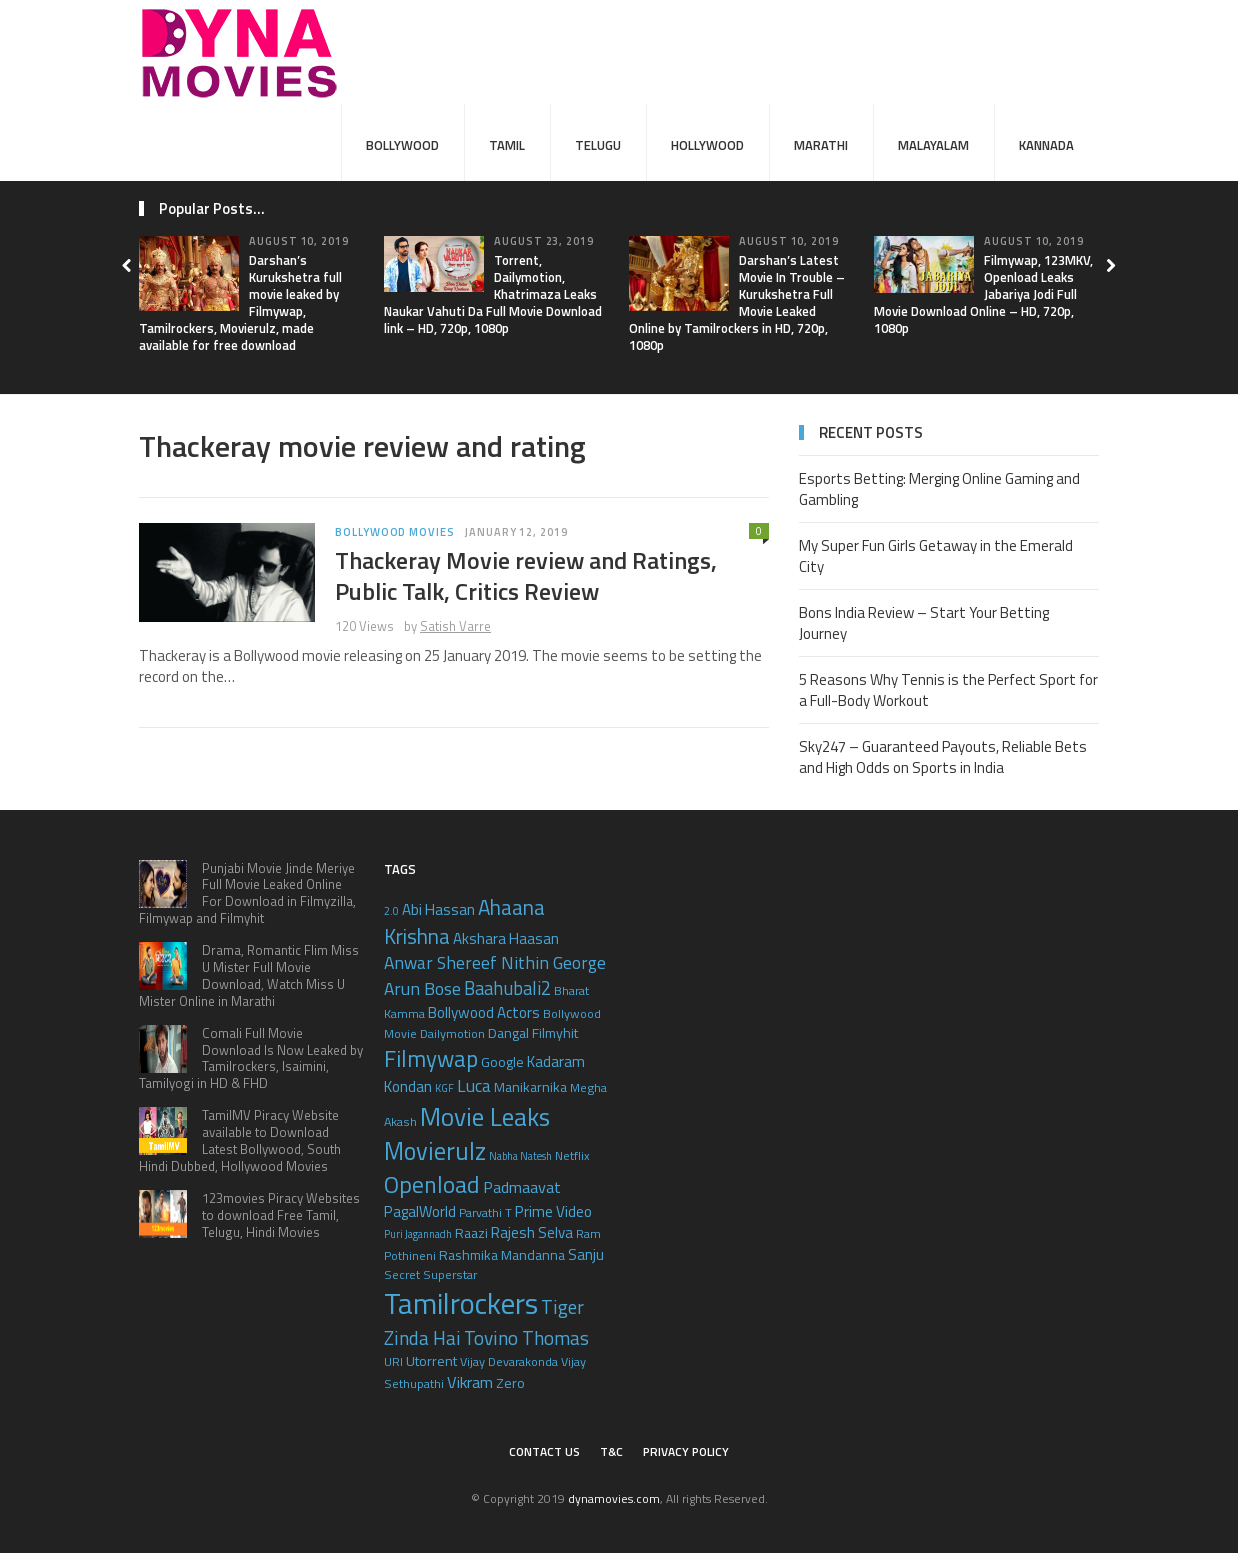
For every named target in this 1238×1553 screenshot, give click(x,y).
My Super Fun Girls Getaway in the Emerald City (936, 556)
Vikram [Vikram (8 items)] (470, 1381)
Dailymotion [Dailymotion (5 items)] (452, 1033)
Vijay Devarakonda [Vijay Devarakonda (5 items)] (509, 1361)
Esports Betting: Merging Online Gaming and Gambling (939, 489)
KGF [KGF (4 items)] (444, 1088)
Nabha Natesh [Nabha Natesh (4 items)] (520, 1156)
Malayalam (933, 145)
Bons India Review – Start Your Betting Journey (924, 623)
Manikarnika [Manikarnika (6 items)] (530, 1086)
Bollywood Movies (395, 532)
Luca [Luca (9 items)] (474, 1085)
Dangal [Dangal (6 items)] (508, 1032)
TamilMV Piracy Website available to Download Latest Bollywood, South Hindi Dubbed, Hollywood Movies (240, 1140)
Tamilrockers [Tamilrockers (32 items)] (461, 1303)
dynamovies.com (614, 1498)
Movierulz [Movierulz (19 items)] (435, 1150)
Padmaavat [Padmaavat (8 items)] (522, 1186)
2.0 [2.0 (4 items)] (391, 911)
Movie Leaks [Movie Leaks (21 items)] (485, 1116)
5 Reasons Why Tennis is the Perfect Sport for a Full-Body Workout (948, 690)
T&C (611, 1451)
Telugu (598, 145)
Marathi (821, 145)
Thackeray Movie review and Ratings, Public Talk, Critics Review (526, 575)
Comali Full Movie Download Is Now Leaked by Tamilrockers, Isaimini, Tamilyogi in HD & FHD (251, 1058)
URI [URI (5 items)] (393, 1361)
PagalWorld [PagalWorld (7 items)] (420, 1211)
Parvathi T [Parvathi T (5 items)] (485, 1212)
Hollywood (707, 145)
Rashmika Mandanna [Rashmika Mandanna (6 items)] (502, 1254)
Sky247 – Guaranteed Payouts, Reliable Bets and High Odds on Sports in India (943, 757)
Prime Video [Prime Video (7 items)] (553, 1211)
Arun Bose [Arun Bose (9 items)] (422, 988)
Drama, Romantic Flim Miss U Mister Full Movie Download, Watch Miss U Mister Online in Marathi (249, 975)
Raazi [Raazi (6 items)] (471, 1232)
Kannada (1046, 145)
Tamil (507, 145)
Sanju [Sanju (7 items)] (586, 1254)
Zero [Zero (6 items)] (510, 1382)
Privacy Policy (686, 1451)
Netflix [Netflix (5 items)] (572, 1155)
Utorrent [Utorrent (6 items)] (431, 1360)
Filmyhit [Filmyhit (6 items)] (555, 1032)
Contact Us (544, 1451)
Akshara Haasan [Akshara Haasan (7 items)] (506, 938)
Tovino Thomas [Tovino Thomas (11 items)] (526, 1337)
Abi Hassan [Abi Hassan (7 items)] (438, 909)
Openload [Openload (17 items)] (432, 1184)
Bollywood (402, 145)
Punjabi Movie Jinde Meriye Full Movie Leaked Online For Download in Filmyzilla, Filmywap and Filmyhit (247, 893)
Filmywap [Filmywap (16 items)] (431, 1058)
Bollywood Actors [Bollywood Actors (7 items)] (484, 1012)
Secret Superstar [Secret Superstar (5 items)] (430, 1274)
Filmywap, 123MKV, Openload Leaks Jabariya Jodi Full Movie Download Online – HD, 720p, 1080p (983, 294)
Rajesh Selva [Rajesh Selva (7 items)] (532, 1232)
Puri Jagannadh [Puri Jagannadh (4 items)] (418, 1234)
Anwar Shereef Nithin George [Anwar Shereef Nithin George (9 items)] (495, 962)
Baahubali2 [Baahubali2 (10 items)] (507, 988)
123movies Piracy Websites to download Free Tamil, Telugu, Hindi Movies (281, 1215)
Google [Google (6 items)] (502, 1061)
